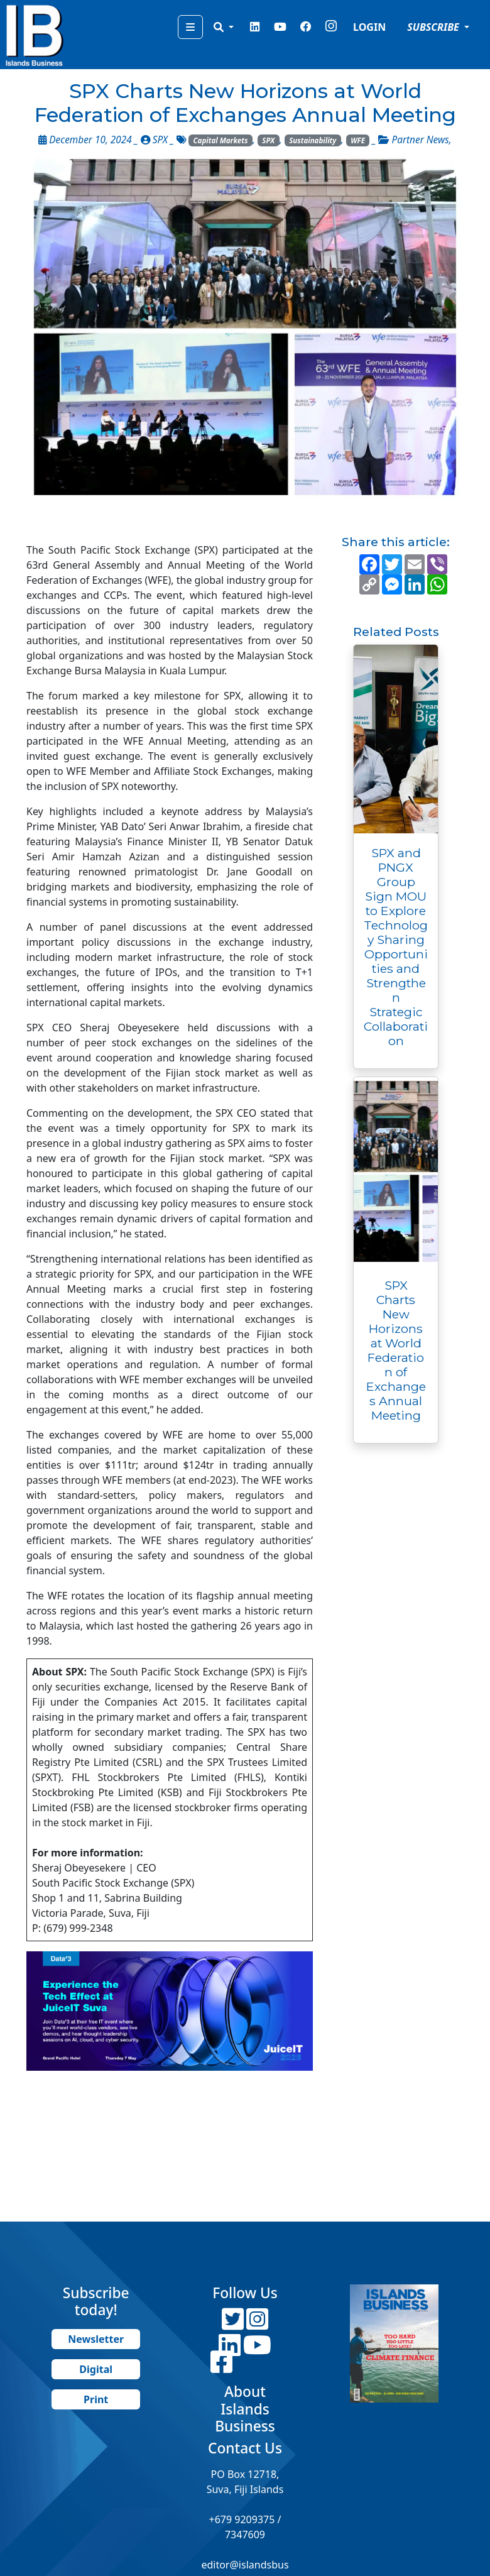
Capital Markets (220, 140)
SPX (268, 140)
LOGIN (369, 27)
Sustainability (312, 140)
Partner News (420, 139)
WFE (358, 140)
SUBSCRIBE (434, 27)
